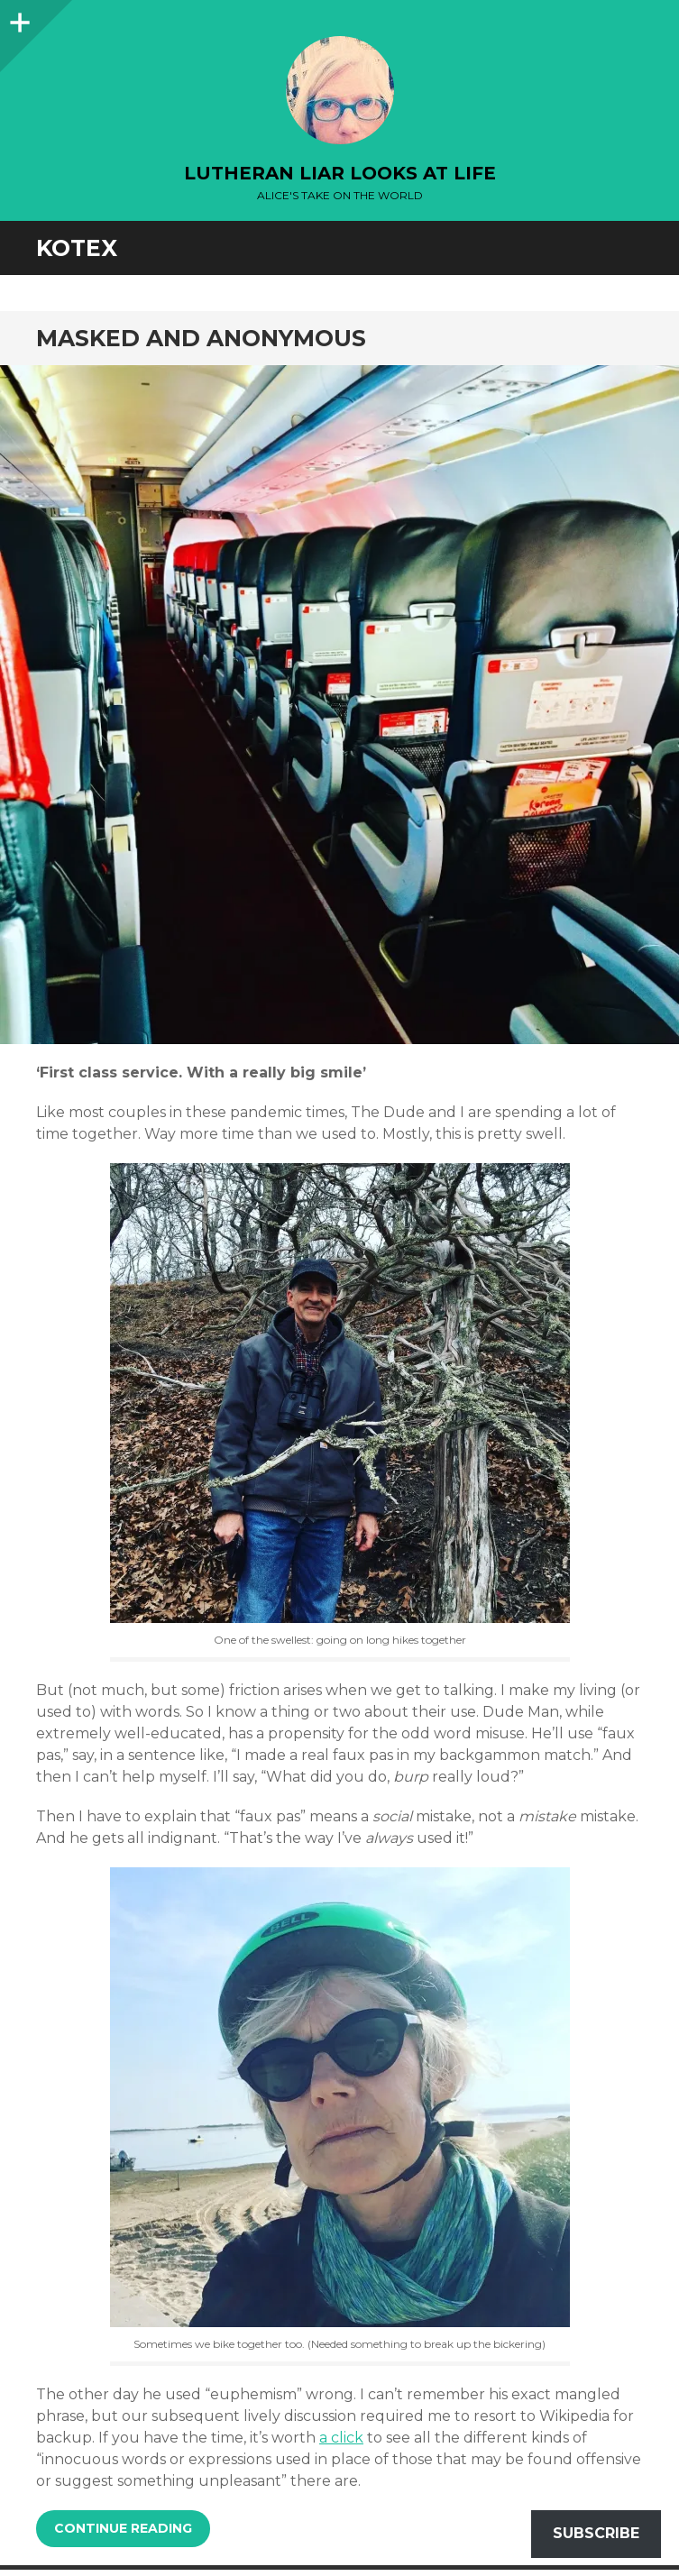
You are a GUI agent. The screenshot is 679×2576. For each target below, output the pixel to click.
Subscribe (596, 2533)
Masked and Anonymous (201, 338)
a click (341, 2437)
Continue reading (123, 2528)
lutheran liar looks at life (340, 173)
